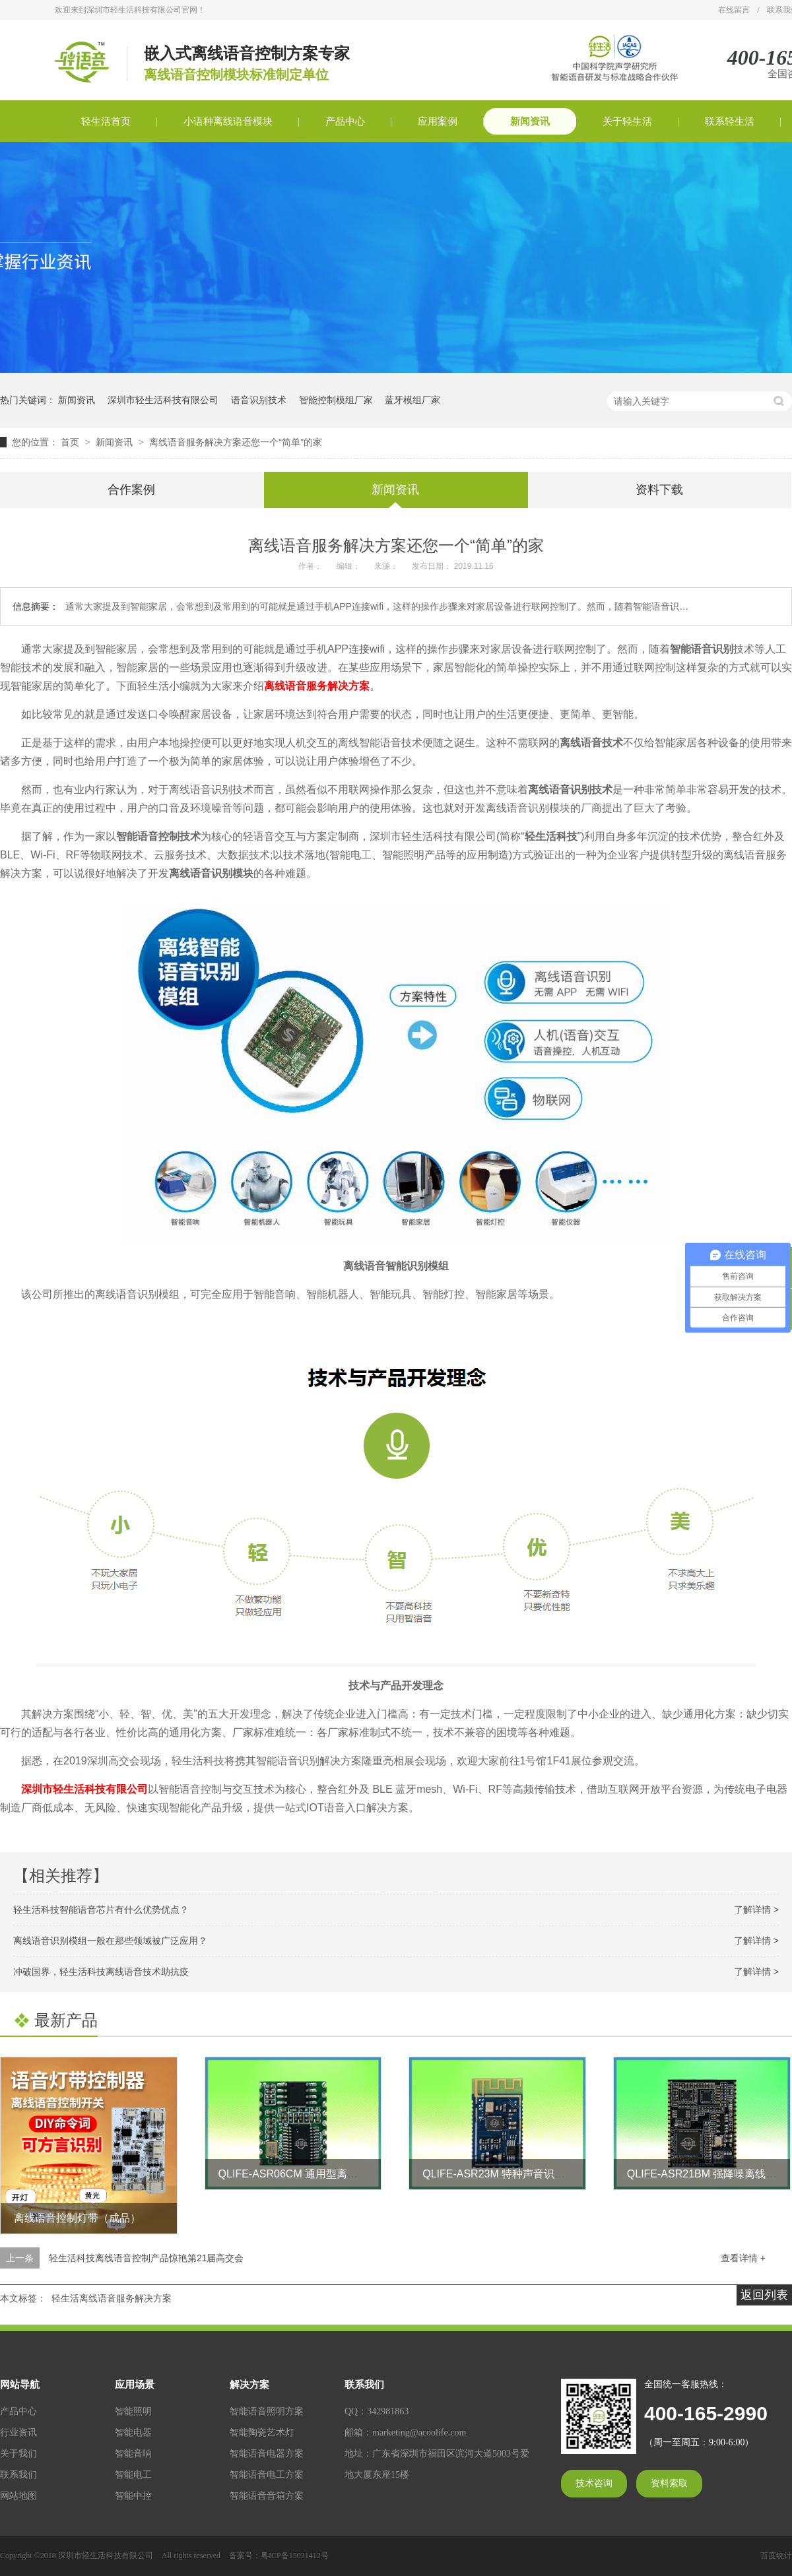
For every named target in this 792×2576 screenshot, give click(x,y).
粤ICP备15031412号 (295, 2555)
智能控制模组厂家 (336, 400)
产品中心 (345, 121)
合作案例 (131, 489)
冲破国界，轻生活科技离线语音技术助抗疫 (101, 1971)
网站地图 (18, 2496)
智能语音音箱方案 (267, 2496)
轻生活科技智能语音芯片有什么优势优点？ (101, 1909)
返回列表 (764, 2295)
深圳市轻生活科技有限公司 (163, 400)
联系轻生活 (729, 121)
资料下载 (659, 489)
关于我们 (18, 2454)
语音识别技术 (258, 400)
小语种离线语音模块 (228, 121)
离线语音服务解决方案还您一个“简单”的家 (235, 442)
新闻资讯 (530, 121)
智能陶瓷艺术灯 (262, 2432)
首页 (71, 442)
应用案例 (437, 121)
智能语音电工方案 (267, 2475)
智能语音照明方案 (267, 2411)
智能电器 (133, 2432)
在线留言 (734, 10)
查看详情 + (743, 2258)
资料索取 (669, 2483)
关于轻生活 (627, 121)
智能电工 (133, 2475)
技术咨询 (594, 2483)
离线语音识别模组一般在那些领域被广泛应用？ (110, 1940)
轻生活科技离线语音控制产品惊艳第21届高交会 (146, 2258)
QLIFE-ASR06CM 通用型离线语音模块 (309, 2173)
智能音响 (133, 2454)
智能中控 (133, 2496)
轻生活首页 (106, 121)
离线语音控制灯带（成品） (77, 2218)
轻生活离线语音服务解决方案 (111, 2298)
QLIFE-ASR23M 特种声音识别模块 (504, 2173)
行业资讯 (18, 2432)
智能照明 (133, 2411)
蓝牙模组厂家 (412, 400)
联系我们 (18, 2475)
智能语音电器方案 (267, 2454)
